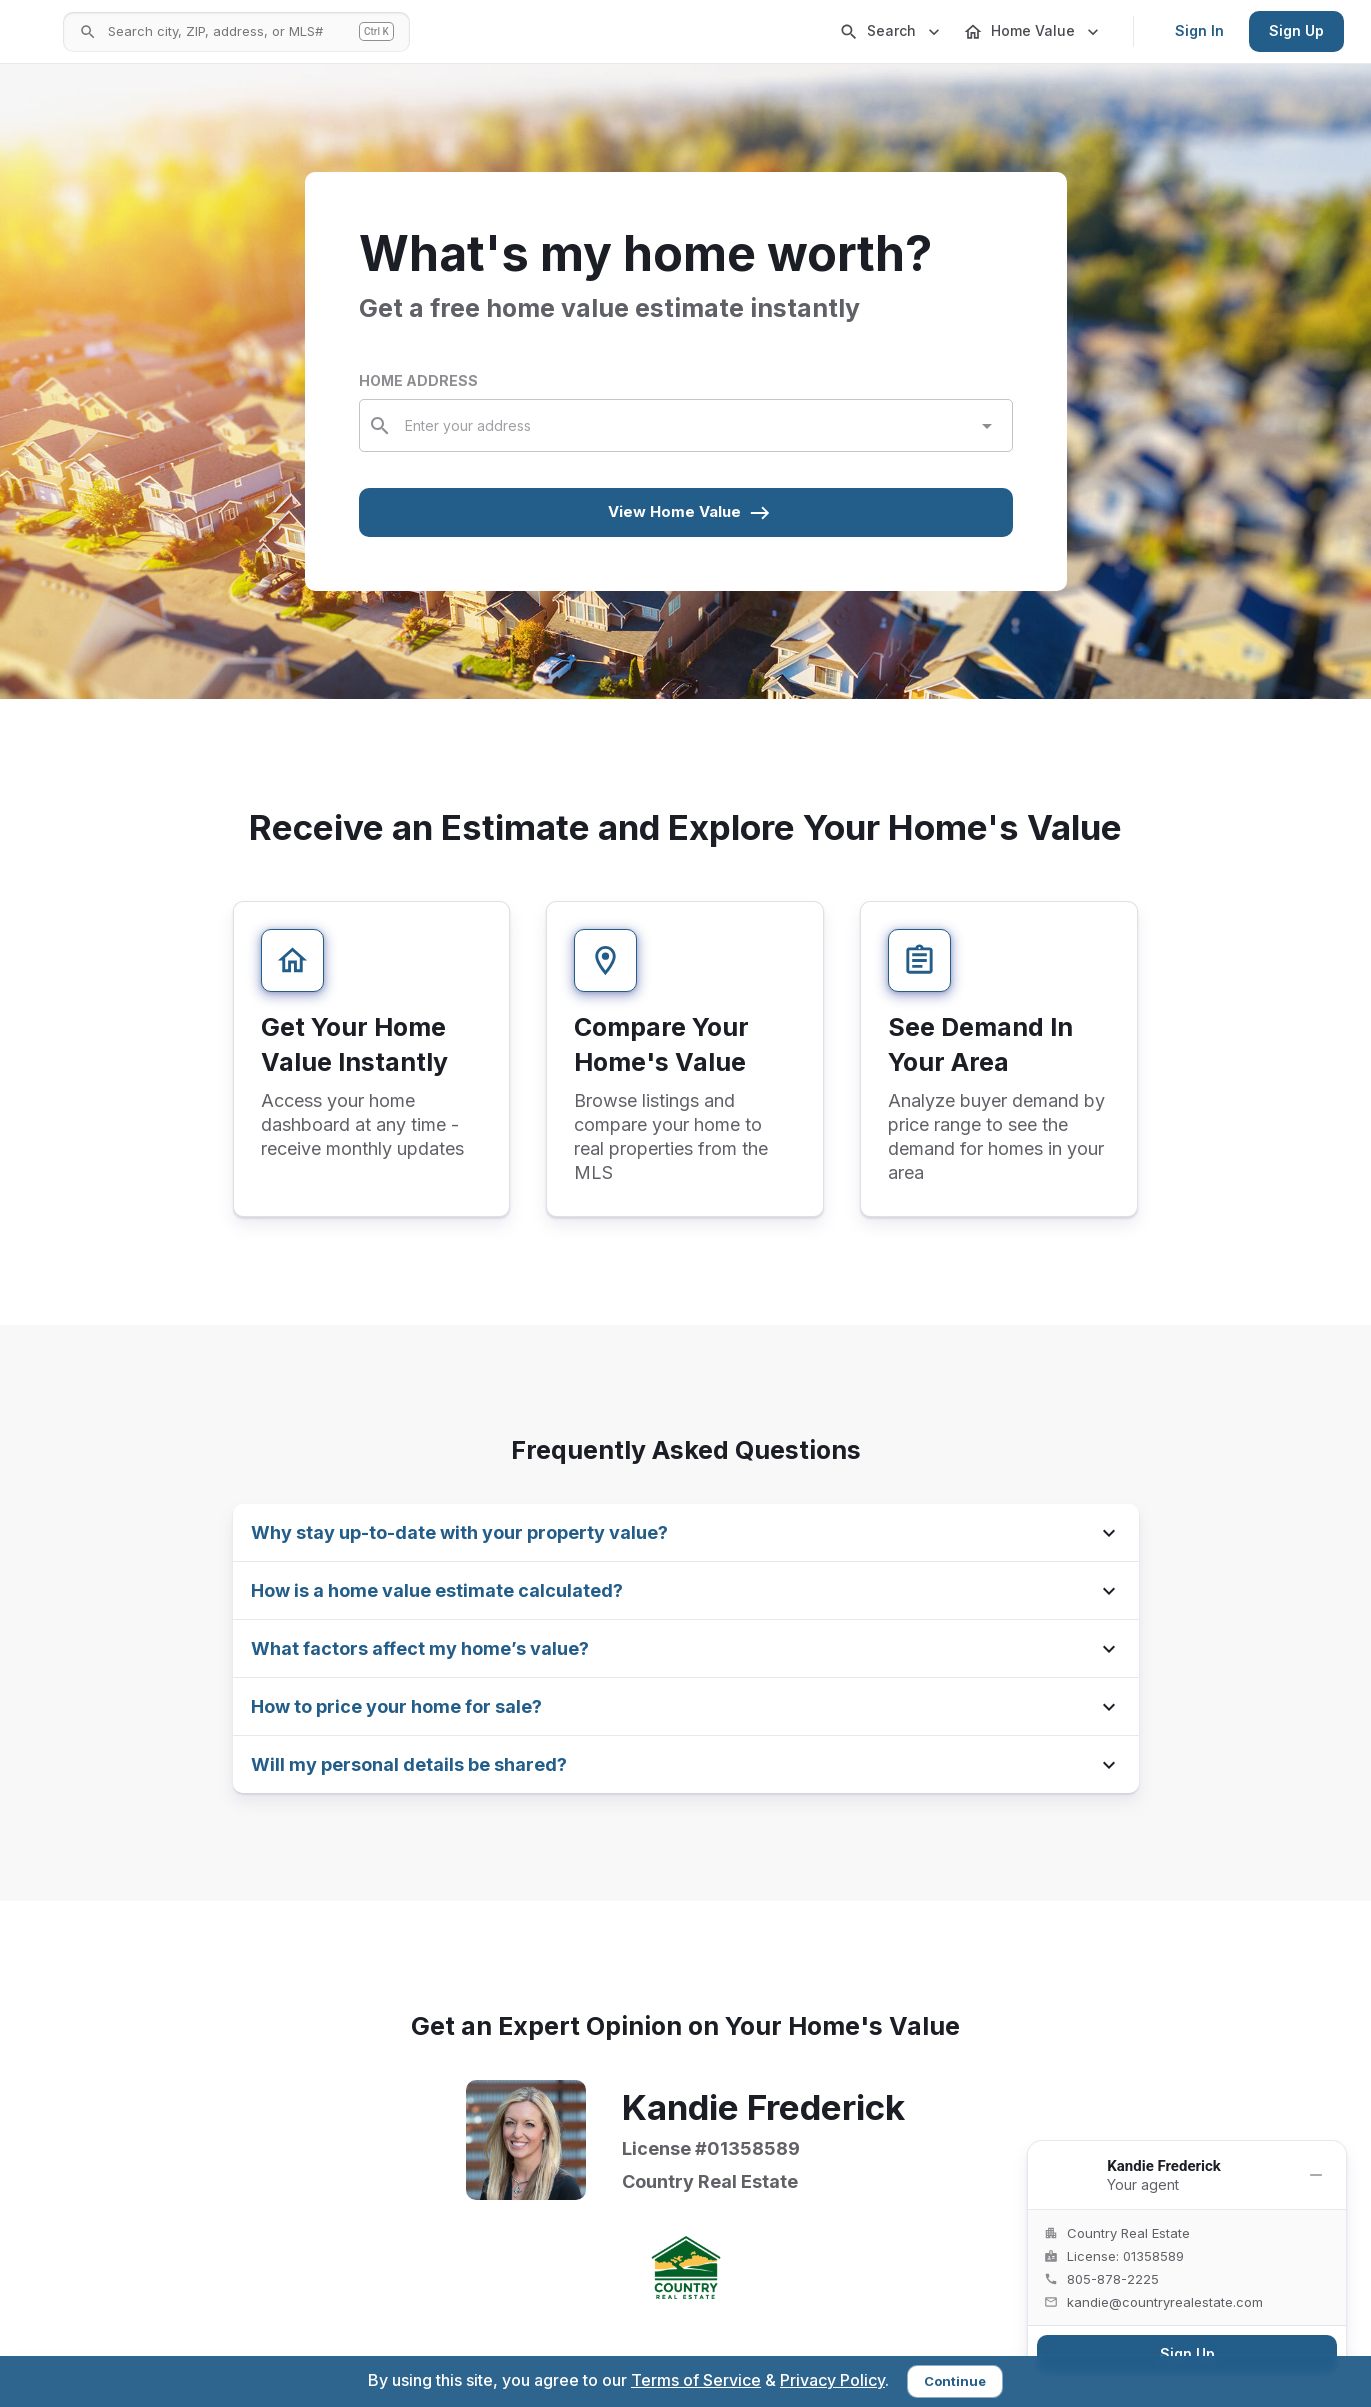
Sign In (1199, 30)
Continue (955, 2381)
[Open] (987, 426)
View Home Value (689, 513)
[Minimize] (1316, 2175)
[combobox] (687, 425)
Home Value (1033, 32)
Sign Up (1296, 30)
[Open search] (372, 32)
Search (891, 32)
